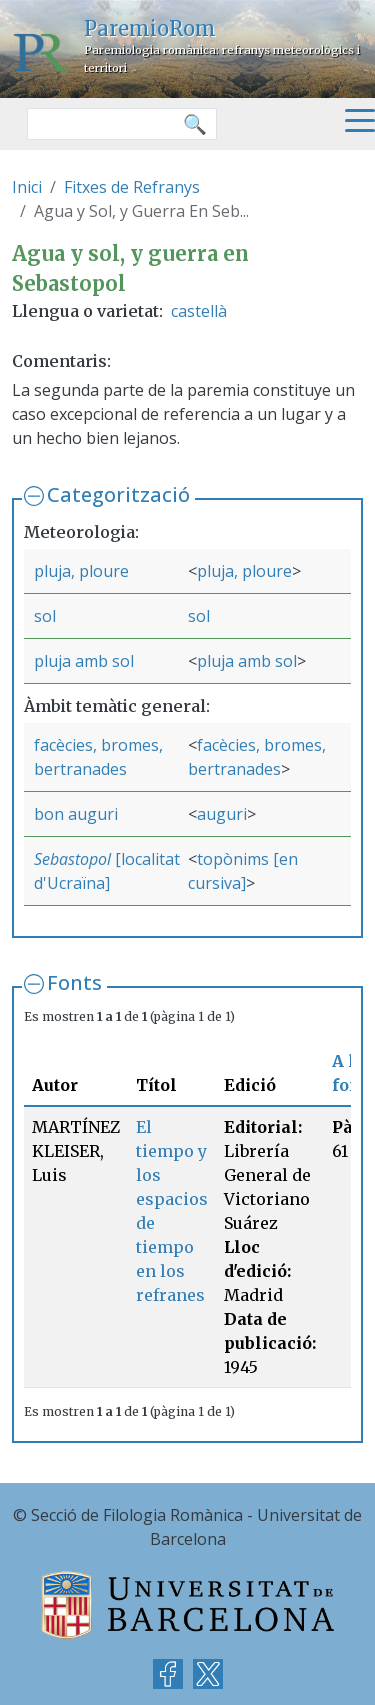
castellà (199, 311)
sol (45, 616)
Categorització (118, 494)
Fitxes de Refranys (132, 187)
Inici (27, 187)
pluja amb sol (84, 661)
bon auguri (76, 814)
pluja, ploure (81, 571)
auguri (222, 814)
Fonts (74, 982)
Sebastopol (72, 859)
